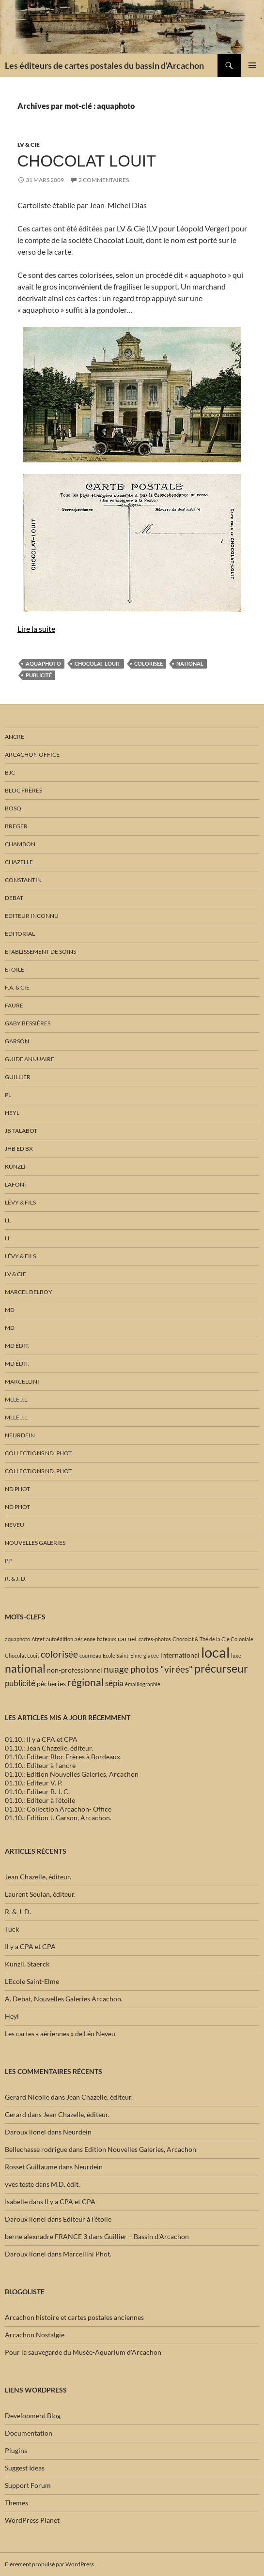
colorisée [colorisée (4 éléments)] (59, 1654)
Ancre (14, 736)
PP (8, 1560)
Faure (14, 1005)
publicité (39, 675)
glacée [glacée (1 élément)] (151, 1655)
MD (10, 1309)
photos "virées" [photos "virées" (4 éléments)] (161, 1669)
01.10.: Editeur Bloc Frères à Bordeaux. (63, 1757)
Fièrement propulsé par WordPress (49, 2564)
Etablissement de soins (40, 951)
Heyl (12, 1112)
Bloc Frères (23, 790)
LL (8, 1220)
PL (8, 1094)
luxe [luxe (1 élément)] (236, 1655)
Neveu (14, 1524)
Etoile (14, 969)
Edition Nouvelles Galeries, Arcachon (140, 2149)
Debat (14, 897)
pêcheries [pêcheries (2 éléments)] (51, 1683)
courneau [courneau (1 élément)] (90, 1655)
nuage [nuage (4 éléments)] (116, 1669)
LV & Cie (28, 144)
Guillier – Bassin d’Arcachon (146, 2236)
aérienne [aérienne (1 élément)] (85, 1639)
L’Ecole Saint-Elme (32, 1981)
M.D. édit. (65, 2184)
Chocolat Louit (86, 161)
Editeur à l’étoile (87, 2219)
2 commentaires (103, 179)
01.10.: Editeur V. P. (33, 1783)
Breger (16, 826)
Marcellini (22, 1381)
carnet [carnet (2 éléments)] (127, 1638)
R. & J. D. (16, 1578)
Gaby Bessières (27, 1023)
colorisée (148, 663)
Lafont (16, 1184)
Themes (16, 2503)
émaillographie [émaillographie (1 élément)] (142, 1684)
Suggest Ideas (25, 2468)
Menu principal (252, 65)
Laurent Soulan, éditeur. (40, 1894)
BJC (10, 772)
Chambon (20, 844)
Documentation (28, 2433)
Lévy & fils (20, 1202)
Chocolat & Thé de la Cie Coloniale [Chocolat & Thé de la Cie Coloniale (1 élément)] (212, 1639)
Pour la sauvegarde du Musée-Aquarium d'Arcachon (83, 2352)
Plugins (16, 2450)
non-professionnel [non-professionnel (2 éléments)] (74, 1670)
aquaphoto (43, 663)
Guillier (18, 1077)
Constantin (23, 880)
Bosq (13, 808)
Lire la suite (36, 628)
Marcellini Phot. (87, 2254)
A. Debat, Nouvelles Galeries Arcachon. (64, 1999)
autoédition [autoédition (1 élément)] (59, 1639)
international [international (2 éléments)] (180, 1655)
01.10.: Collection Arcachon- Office (58, 1809)
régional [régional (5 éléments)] (85, 1682)
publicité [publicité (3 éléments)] (20, 1683)
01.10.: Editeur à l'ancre (40, 1765)
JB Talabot (21, 1130)
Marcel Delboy (28, 1292)
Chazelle (19, 862)
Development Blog (33, 2415)
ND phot (17, 1489)
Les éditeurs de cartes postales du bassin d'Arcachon (104, 65)
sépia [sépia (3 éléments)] (114, 1683)
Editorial (20, 933)
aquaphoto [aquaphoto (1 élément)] (17, 1639)
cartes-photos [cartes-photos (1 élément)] (155, 1639)
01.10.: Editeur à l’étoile (40, 1800)
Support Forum (28, 2485)
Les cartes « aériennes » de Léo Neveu (60, 2033)
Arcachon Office (32, 754)
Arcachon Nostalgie (34, 2335)
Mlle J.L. (17, 1399)
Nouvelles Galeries (35, 1542)
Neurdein (20, 1435)
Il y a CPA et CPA (30, 1946)
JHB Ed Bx (19, 1148)
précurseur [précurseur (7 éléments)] (221, 1668)
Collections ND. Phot (38, 1453)
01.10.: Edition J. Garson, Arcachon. (58, 1818)
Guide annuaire (29, 1059)
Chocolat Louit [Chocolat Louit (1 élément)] (22, 1655)
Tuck (12, 1929)
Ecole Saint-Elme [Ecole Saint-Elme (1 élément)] (122, 1655)
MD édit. (17, 1345)
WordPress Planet (32, 2520)
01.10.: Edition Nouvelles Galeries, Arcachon (72, 1774)
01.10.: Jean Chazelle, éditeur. (49, 1748)
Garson (17, 1041)
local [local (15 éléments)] (215, 1652)
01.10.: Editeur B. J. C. (37, 1791)
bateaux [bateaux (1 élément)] (106, 1639)
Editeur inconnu (32, 915)
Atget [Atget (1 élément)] (38, 1639)
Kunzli (15, 1166)
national (189, 663)
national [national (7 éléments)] (25, 1668)
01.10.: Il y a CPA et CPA (41, 1739)
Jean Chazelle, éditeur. (38, 1877)
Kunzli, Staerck (27, 1964)
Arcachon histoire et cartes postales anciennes (74, 2317)
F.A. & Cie (17, 987)
